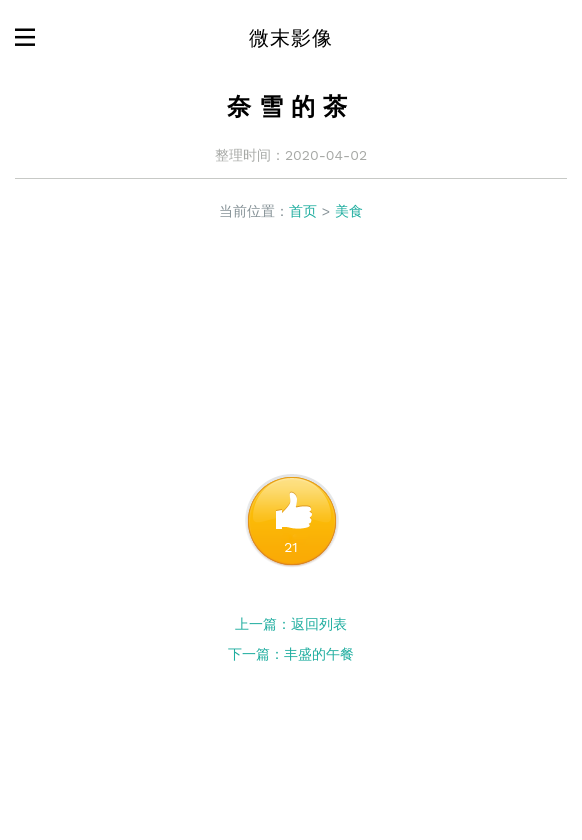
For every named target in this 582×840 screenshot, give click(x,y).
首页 (303, 211)
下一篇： (256, 654)
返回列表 (319, 624)
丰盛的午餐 (319, 654)
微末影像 (291, 38)
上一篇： (263, 624)
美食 (349, 211)
